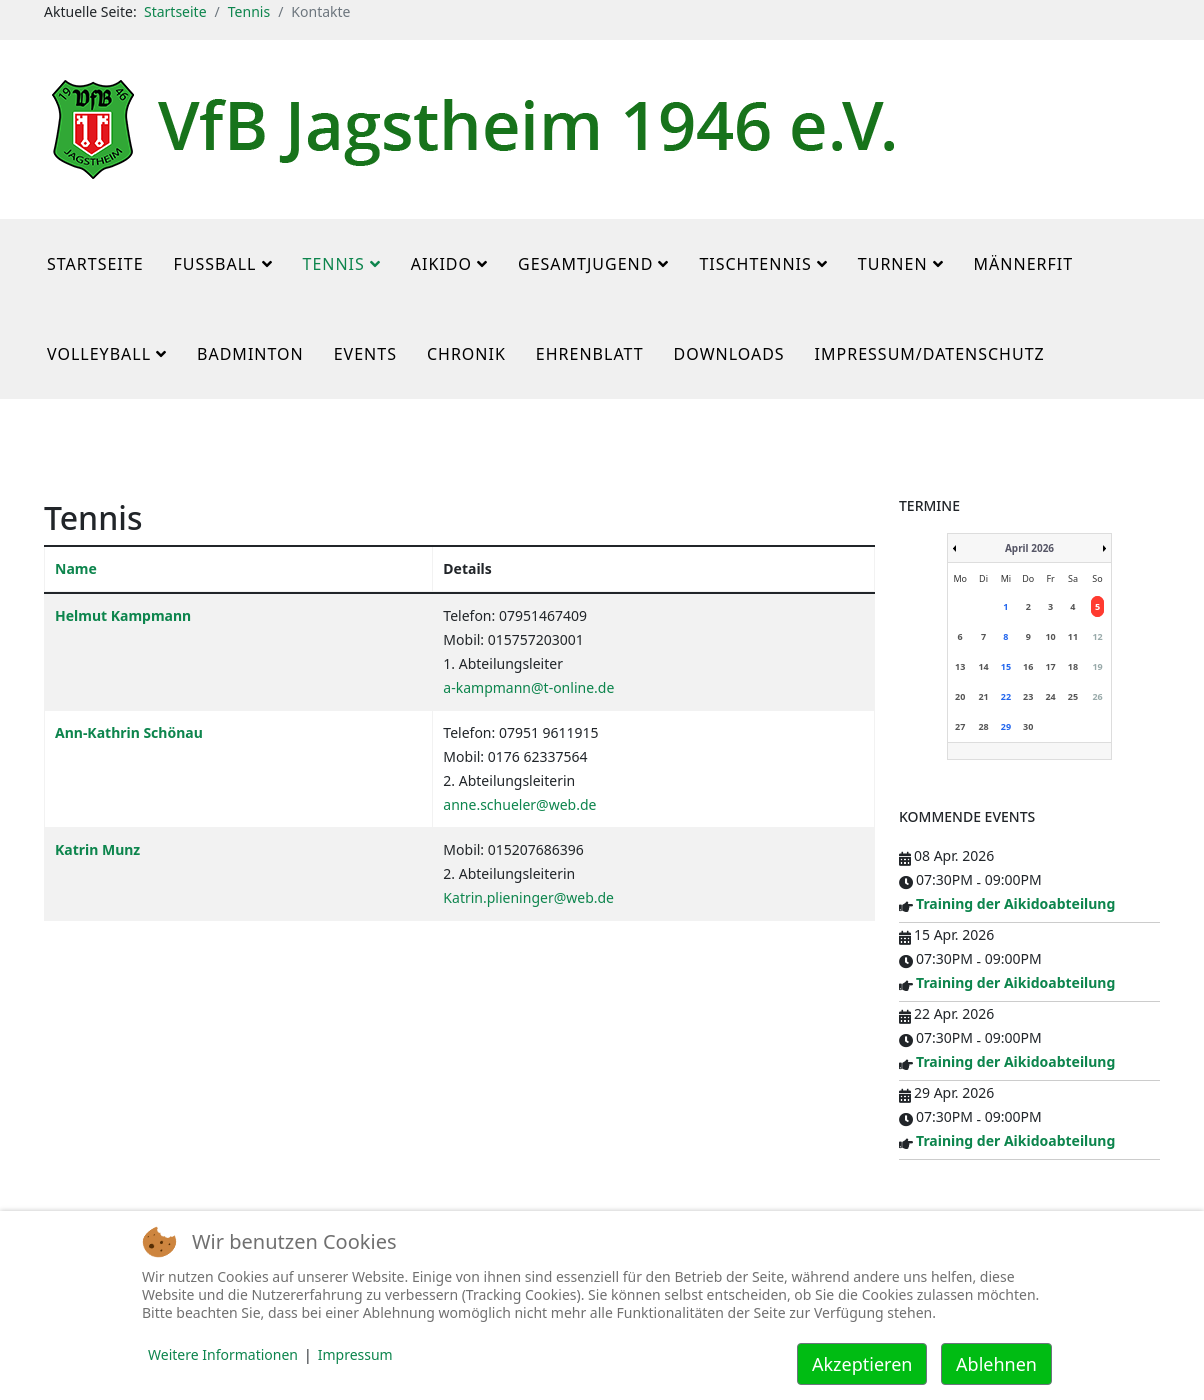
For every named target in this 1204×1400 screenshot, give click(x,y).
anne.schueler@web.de (519, 804)
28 (983, 726)
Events (365, 354)
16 (1028, 666)
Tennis (249, 11)
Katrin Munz (97, 849)
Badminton (250, 354)
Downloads (729, 354)
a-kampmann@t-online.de (528, 687)
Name (76, 568)
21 (983, 696)
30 (1028, 726)
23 (1028, 696)
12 (1097, 636)
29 (1006, 726)
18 (1073, 666)
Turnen (893, 264)
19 (1097, 666)
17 (1050, 666)
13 (960, 666)
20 (960, 696)
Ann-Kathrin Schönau (129, 732)
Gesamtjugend (585, 264)
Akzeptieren (862, 1364)
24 (1050, 696)
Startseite (175, 11)
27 (960, 726)
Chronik (466, 354)
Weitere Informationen (223, 1354)
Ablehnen (996, 1364)
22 (1006, 696)
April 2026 (1029, 548)
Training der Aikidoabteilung (1015, 903)
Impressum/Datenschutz (930, 354)
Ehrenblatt (590, 354)
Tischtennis (755, 264)
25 (1073, 696)
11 (1073, 636)
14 (983, 666)
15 (1006, 666)
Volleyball (99, 354)
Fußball (215, 264)
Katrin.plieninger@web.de (528, 897)
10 (1050, 636)
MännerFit (1024, 264)
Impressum (355, 1354)
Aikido (441, 264)
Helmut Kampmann (123, 615)
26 (1097, 696)
